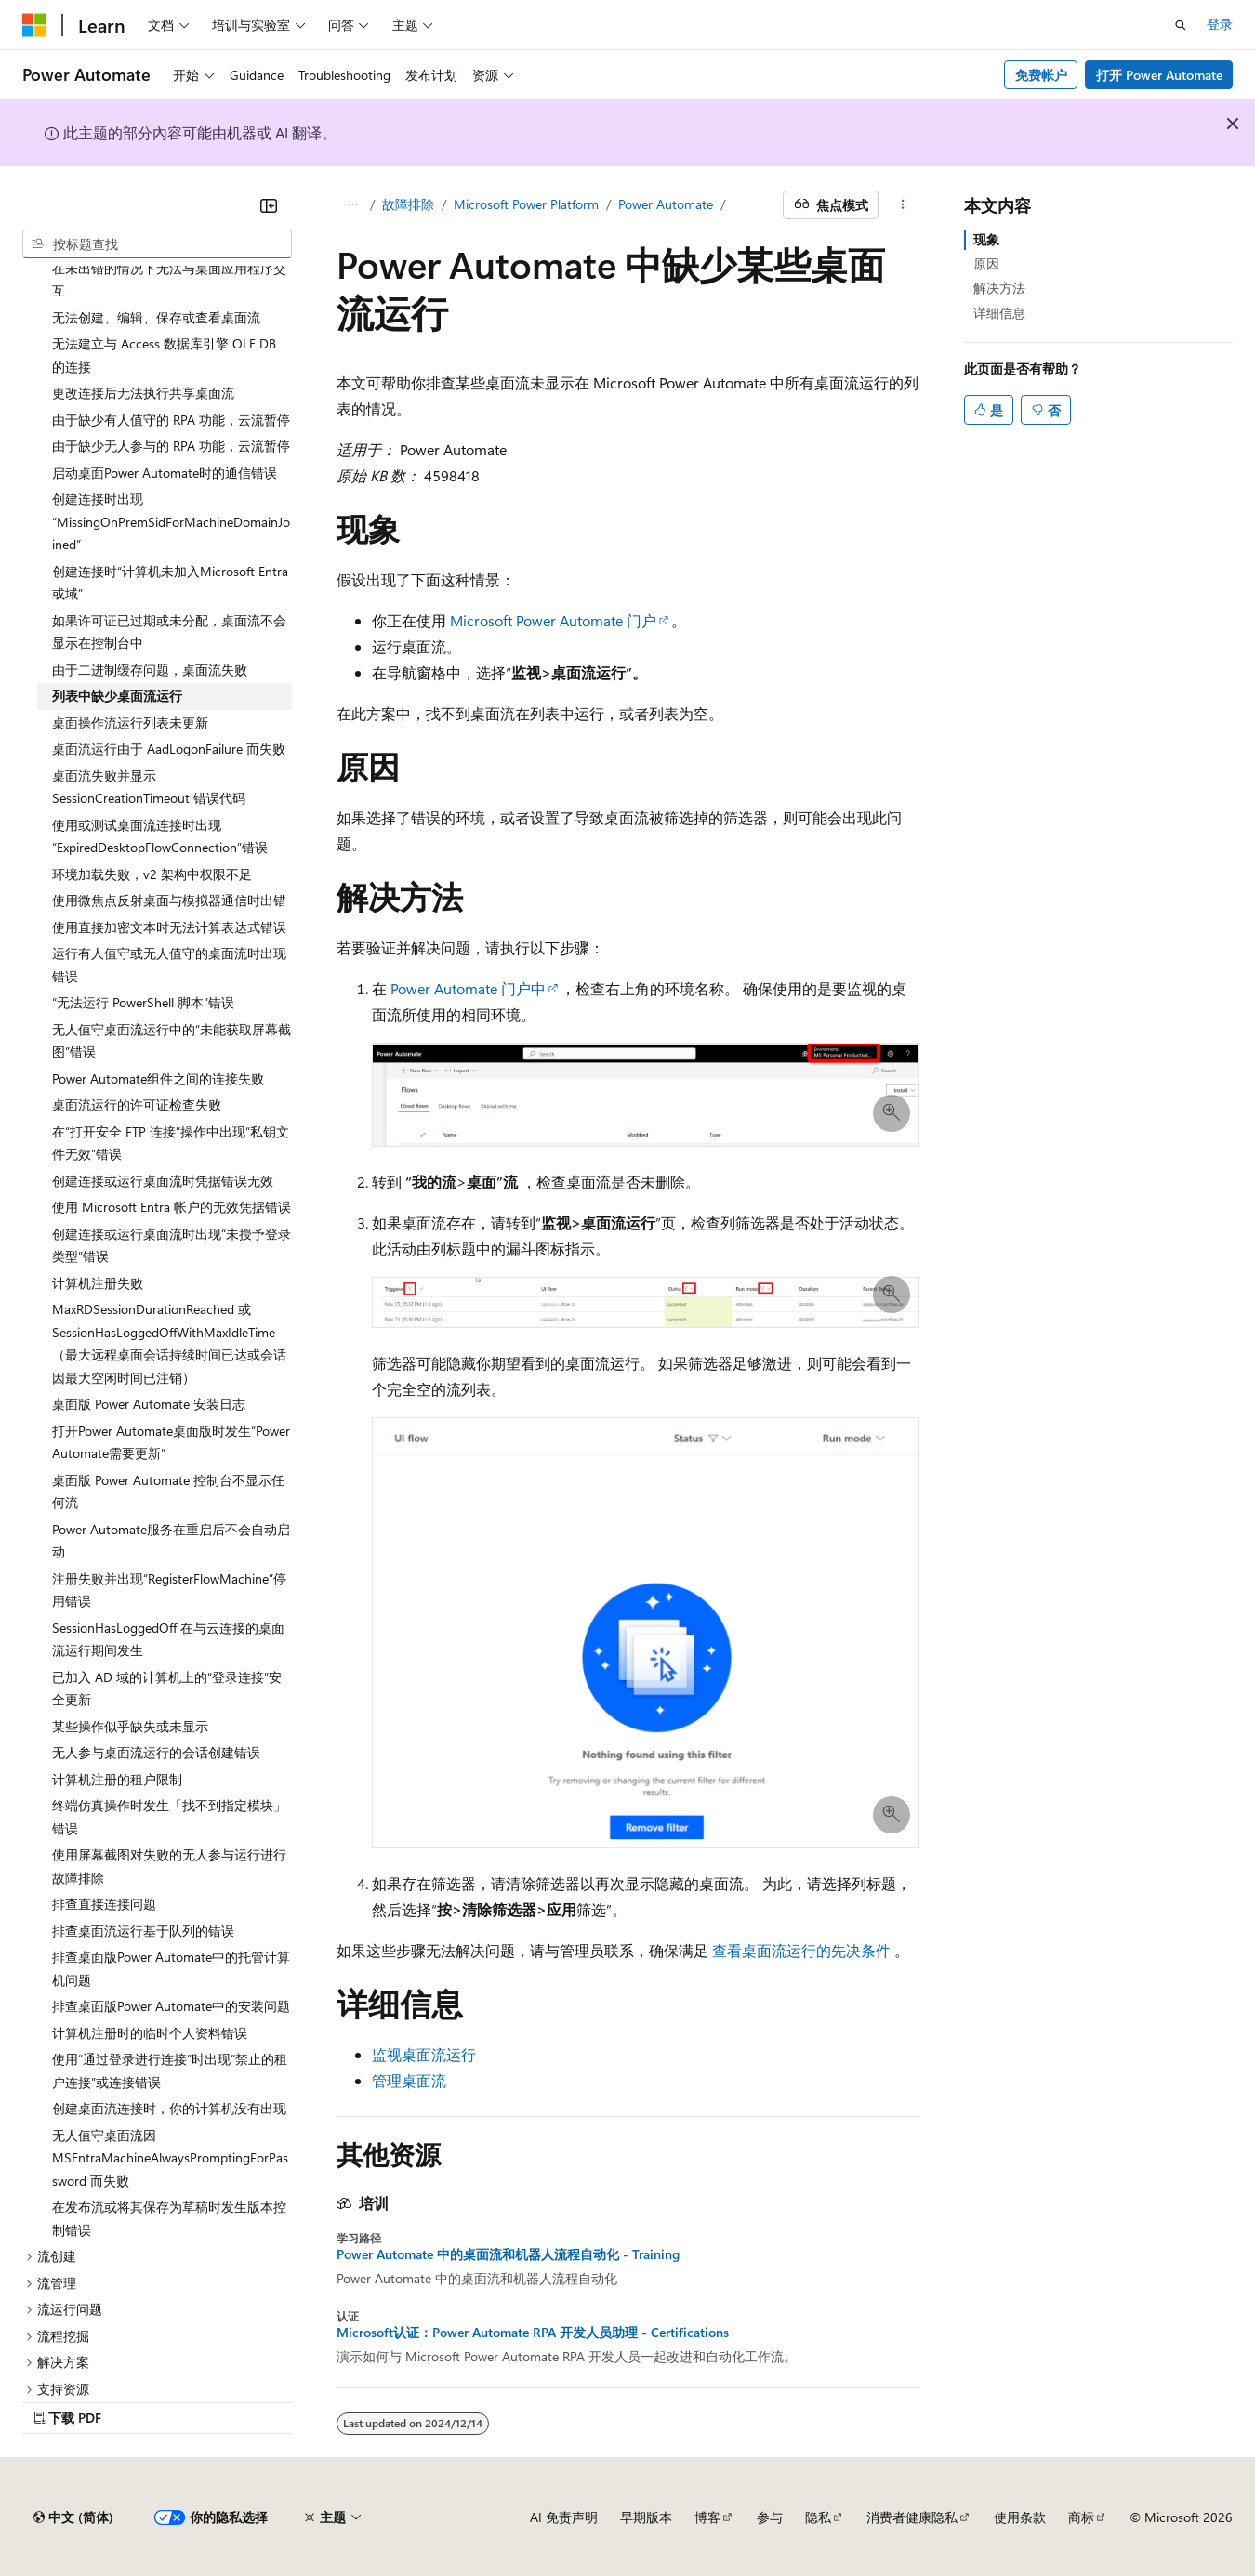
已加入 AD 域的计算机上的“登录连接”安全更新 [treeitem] (167, 1688)
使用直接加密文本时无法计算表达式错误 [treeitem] (169, 927)
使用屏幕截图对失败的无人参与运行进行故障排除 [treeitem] (169, 1866)
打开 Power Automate (1159, 75)
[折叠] (268, 205)
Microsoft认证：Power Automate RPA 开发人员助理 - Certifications (533, 2332)
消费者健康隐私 (912, 2517)
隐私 (818, 2517)
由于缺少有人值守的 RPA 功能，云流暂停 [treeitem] (171, 419)
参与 (770, 2517)
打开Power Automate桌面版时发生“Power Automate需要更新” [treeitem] (171, 1442)
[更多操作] (902, 205)
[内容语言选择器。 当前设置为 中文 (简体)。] (73, 2517)
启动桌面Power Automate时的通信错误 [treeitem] (164, 472)
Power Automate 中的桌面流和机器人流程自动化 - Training (508, 2254)
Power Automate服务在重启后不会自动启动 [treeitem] (171, 1540)
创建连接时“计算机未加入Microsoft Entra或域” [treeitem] (170, 582)
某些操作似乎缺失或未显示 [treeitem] (130, 1726)
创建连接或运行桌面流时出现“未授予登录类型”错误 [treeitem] (171, 1245)
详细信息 (999, 313)
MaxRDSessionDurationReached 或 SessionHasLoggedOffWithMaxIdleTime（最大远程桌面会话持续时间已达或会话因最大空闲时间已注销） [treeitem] (169, 1343)
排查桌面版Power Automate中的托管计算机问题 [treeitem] (171, 1968)
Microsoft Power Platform (526, 204)
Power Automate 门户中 (468, 988)
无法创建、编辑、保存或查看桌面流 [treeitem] (156, 317)
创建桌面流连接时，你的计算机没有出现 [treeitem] (169, 2108)
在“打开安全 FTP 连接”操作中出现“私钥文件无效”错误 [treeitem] (170, 1143)
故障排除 (408, 204)
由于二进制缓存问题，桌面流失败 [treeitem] (149, 669)
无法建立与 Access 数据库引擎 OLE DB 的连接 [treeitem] (164, 355)
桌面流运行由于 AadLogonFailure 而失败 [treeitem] (168, 748)
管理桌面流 (409, 2080)
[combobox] (157, 244)
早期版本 (646, 2517)
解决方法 (999, 287)
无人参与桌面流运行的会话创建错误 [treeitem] (156, 1752)
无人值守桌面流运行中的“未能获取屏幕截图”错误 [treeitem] (171, 1040)
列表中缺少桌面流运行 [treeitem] (117, 695)
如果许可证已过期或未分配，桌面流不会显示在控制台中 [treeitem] (169, 631)
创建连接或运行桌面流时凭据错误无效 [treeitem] (162, 1180)
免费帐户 (1041, 75)
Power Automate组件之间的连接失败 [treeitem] (158, 1078)
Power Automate (665, 204)
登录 (1220, 24)
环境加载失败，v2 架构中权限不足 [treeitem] (152, 874)
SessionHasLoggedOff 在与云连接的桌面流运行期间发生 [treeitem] (168, 1639)
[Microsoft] (34, 25)
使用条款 (1020, 2517)
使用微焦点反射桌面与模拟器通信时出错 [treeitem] (169, 900)
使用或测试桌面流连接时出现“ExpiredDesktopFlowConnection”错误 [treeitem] (160, 836)
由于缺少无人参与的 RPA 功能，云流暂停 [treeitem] (171, 445)
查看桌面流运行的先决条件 (801, 1950)
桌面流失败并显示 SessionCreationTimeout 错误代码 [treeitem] (148, 787)
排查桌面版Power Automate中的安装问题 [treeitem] (171, 2006)
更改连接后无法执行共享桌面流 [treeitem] (143, 392)
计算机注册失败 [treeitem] (97, 1283)
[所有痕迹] (353, 205)
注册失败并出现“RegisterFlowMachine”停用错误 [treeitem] (169, 1590)
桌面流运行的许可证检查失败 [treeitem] (136, 1104)
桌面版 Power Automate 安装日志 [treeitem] (148, 1404)
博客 (707, 2517)
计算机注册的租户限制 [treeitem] (117, 1779)
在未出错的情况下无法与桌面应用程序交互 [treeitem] (169, 279)
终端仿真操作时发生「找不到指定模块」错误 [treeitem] (169, 1816)
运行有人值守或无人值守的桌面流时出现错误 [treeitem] (169, 964)
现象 (986, 239)
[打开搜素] (1180, 25)
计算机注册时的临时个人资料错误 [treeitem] (149, 2033)
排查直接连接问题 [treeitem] (104, 1903)
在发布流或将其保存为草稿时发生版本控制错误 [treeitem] (169, 2218)
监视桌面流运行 (424, 2054)
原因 (986, 263)
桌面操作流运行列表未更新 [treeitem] (130, 722)
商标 (1081, 2517)
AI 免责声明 (564, 2517)
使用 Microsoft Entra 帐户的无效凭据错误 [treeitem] (171, 1207)
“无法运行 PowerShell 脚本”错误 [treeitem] (143, 1002)
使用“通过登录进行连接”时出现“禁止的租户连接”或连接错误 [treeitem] (169, 2070)
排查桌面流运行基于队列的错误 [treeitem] (143, 1930)
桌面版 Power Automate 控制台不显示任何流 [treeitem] (168, 1491)
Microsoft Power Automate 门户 (553, 620)
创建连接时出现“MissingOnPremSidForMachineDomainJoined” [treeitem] (171, 521)
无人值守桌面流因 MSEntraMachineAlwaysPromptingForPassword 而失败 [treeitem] (170, 2157)
